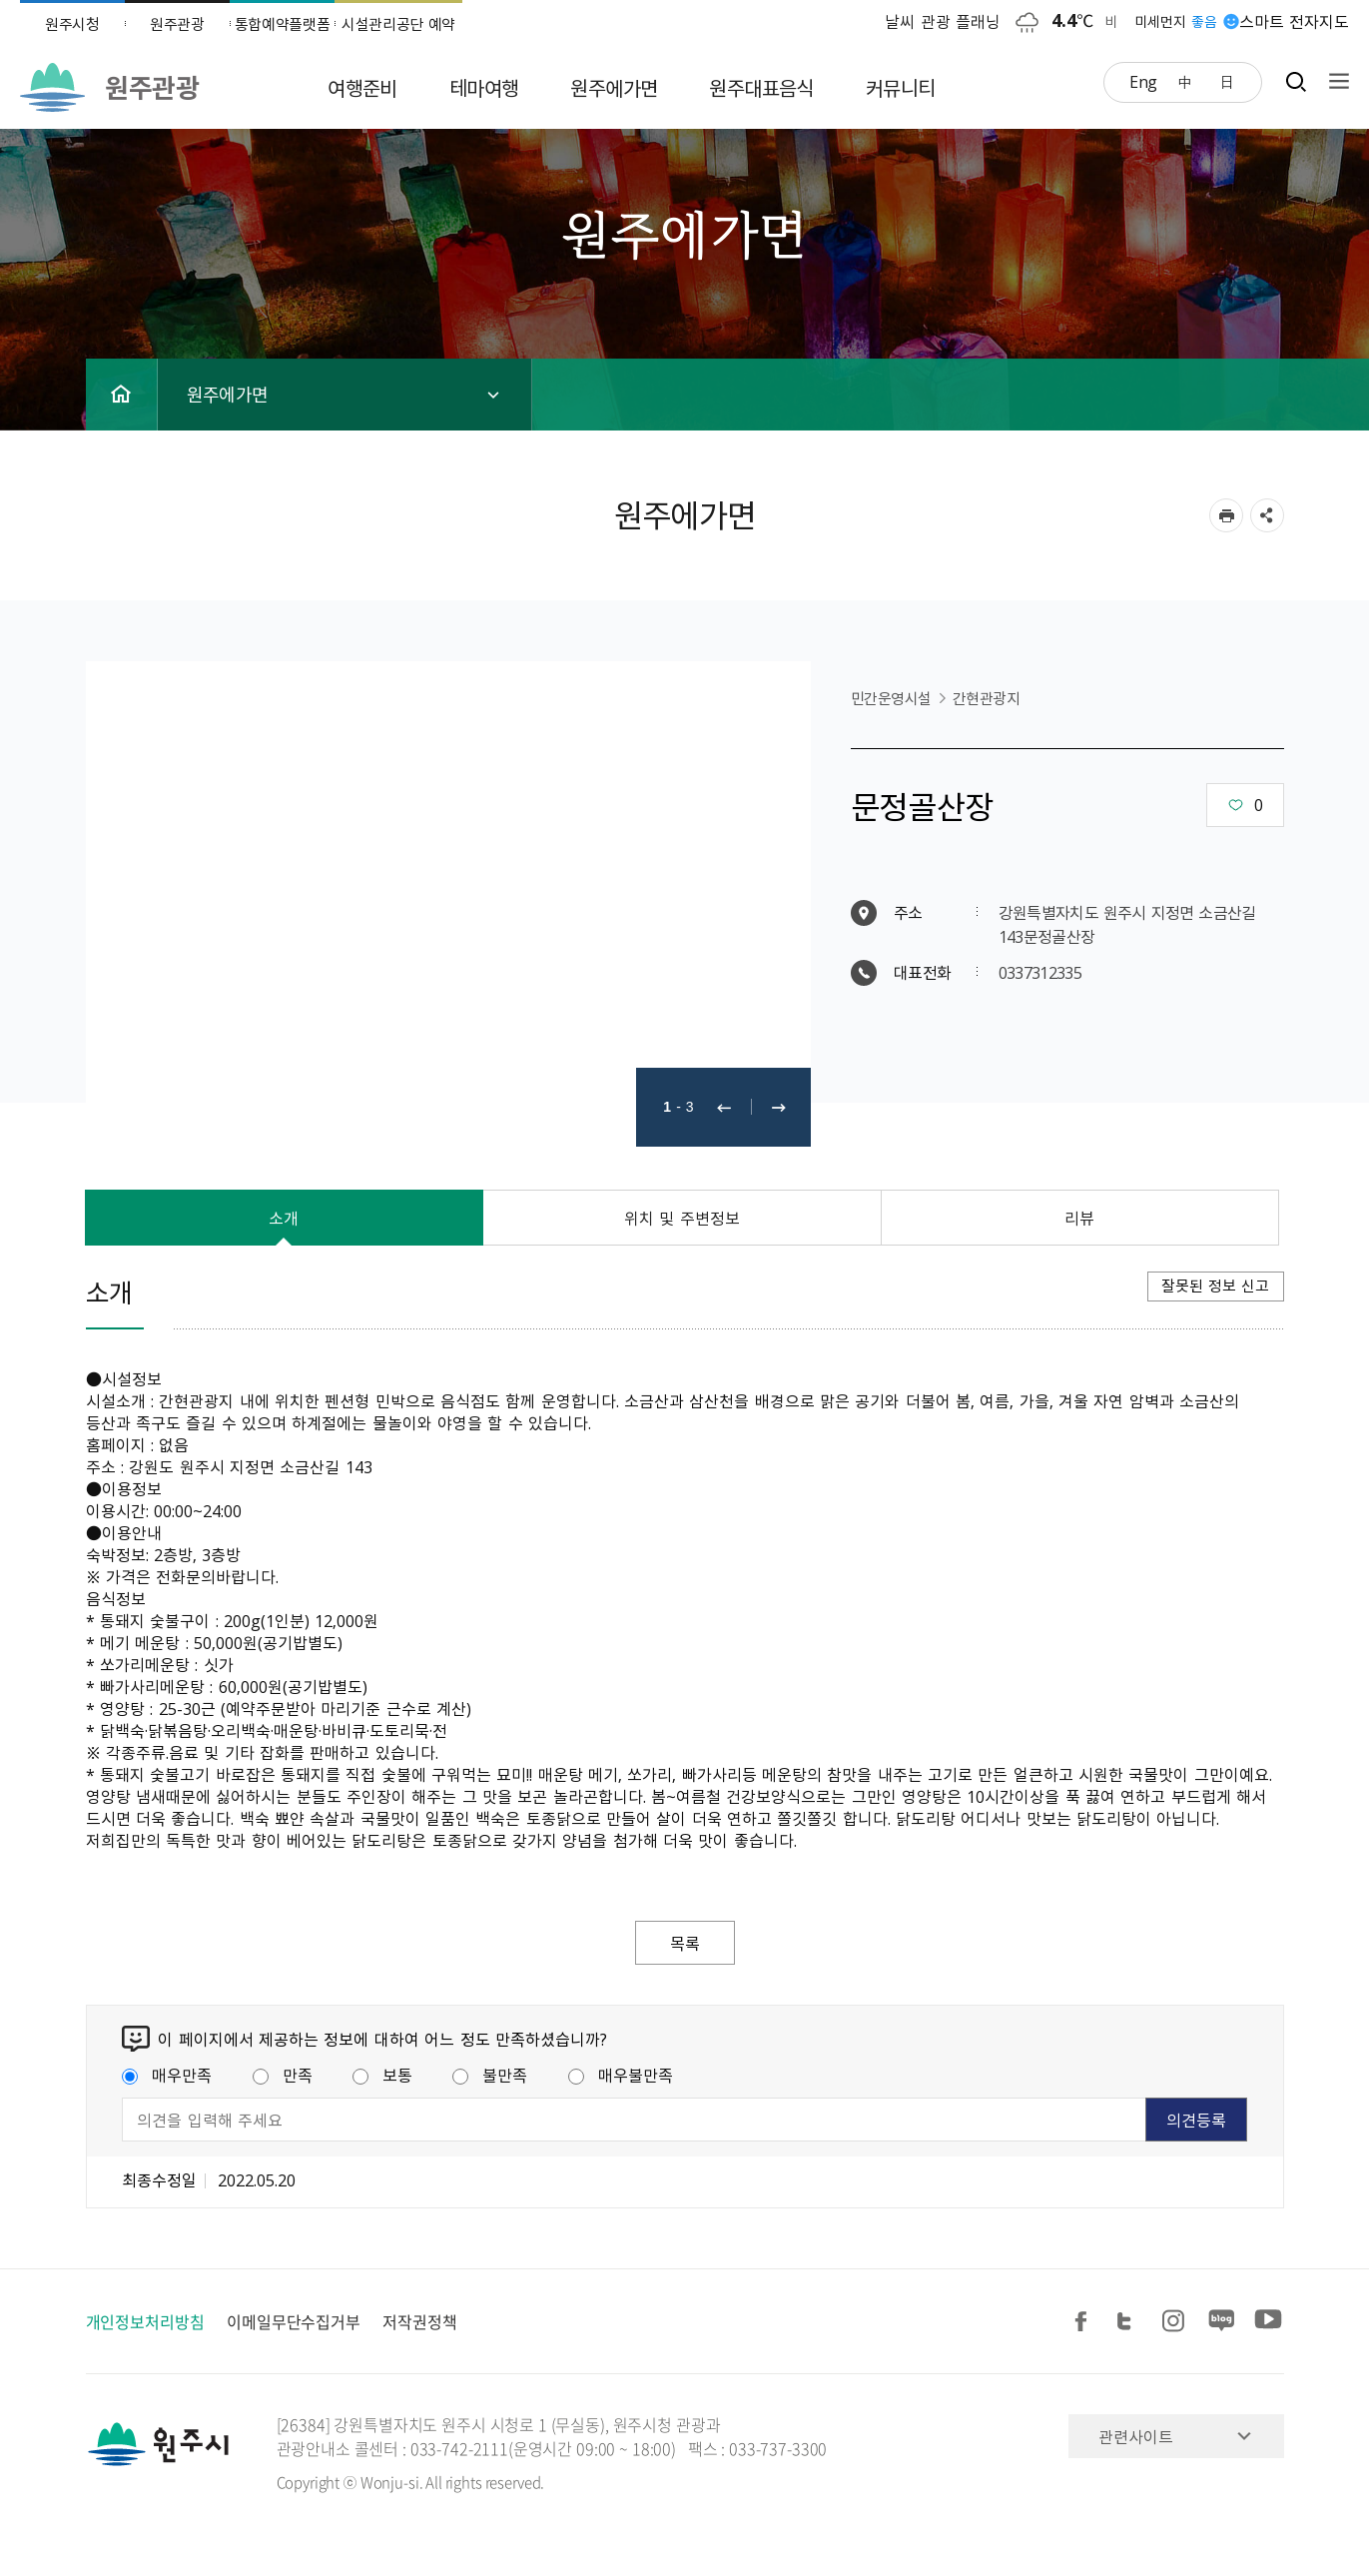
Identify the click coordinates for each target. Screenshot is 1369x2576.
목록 (685, 1943)
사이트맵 (1334, 81)
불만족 (489, 2075)
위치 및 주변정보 (682, 1218)
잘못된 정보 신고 (1215, 1285)
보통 (382, 2075)
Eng (1143, 81)
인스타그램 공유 (1176, 2321)
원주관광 (177, 24)
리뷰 (1079, 1218)
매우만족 (167, 2075)
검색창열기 (1295, 81)
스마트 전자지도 (1294, 21)
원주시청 (72, 24)
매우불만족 (620, 2075)
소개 (284, 1218)
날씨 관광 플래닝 (943, 21)
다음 (779, 1107)
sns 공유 (1267, 515)
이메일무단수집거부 (293, 2321)
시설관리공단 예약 (398, 24)
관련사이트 (1135, 2436)
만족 (283, 2075)
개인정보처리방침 (145, 2321)
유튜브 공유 (1268, 2321)
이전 (724, 1107)
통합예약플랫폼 (283, 24)
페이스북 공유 (1084, 2321)
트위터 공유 (1130, 2321)
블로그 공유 (1222, 2321)
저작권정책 (419, 2321)
